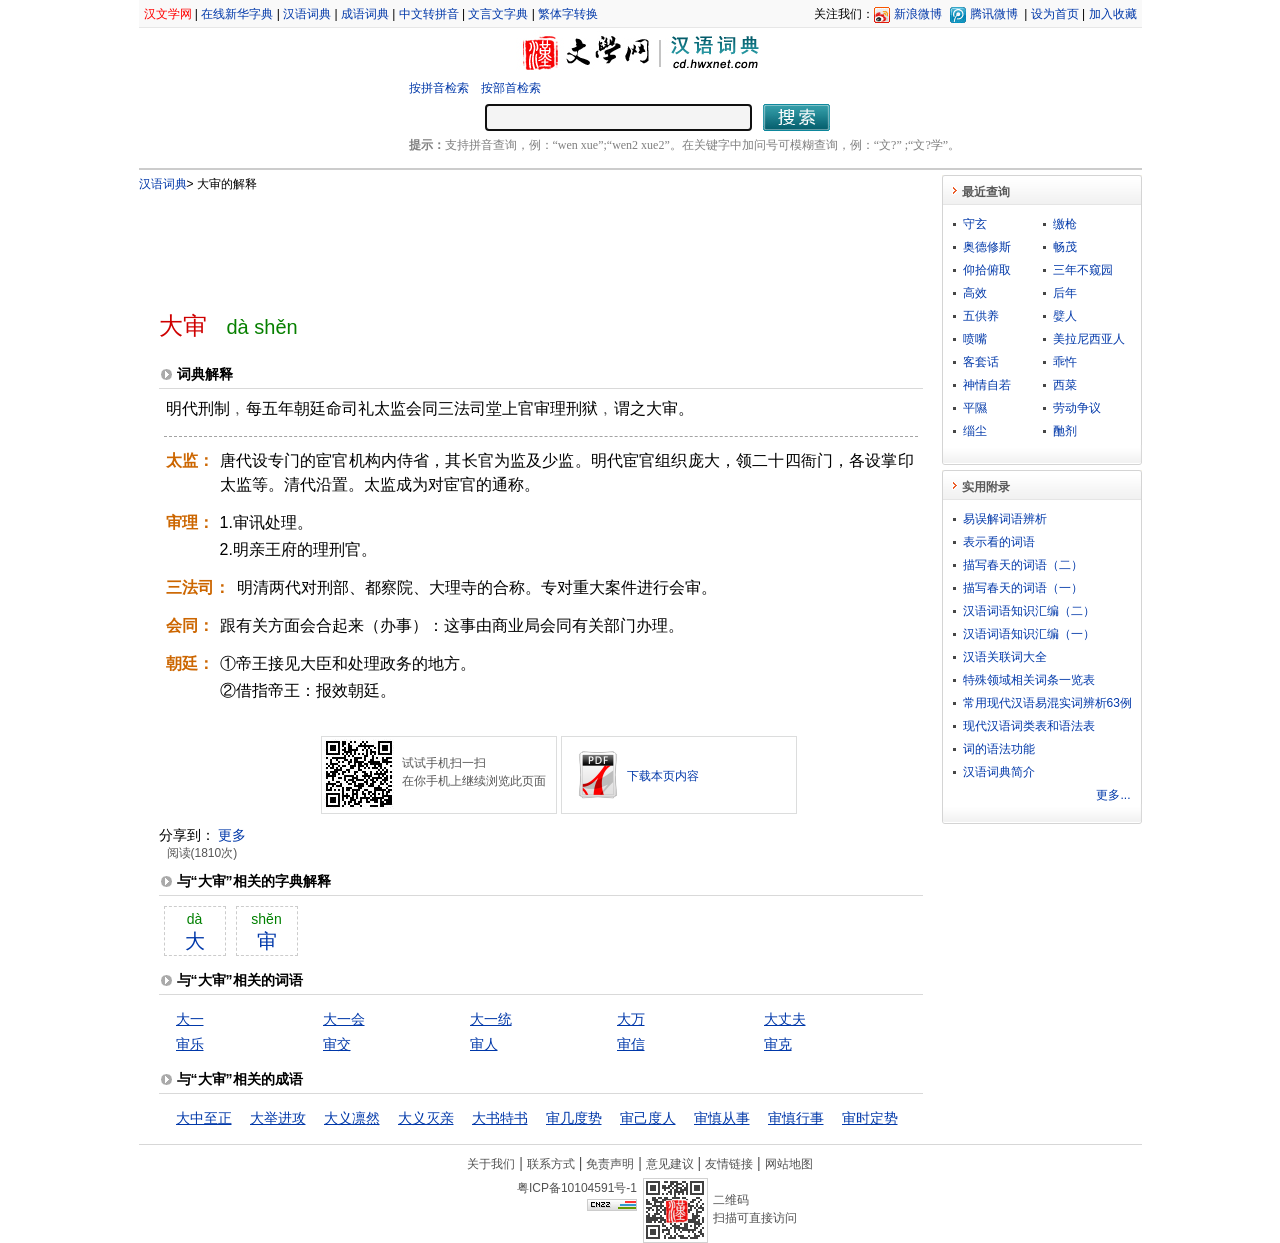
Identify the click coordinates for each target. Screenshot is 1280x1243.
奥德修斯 (987, 247)
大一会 (344, 1019)
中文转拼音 (429, 14)
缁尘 (975, 431)
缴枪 (1065, 224)
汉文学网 (168, 14)
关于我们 (491, 1164)
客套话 (981, 362)
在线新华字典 (237, 14)
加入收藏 (1113, 14)
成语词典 (365, 14)
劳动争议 (1077, 408)
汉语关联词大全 (1005, 657)
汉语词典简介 (999, 772)
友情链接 (729, 1164)
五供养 (981, 316)
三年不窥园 (1083, 270)
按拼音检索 (439, 88)
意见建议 (670, 1164)
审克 (778, 1044)
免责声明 (610, 1164)
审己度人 (648, 1118)
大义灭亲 (426, 1118)
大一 (190, 1019)
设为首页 (1055, 14)
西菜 (1065, 385)
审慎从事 (722, 1118)
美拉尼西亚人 (1089, 339)
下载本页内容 (663, 776)
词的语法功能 (999, 749)
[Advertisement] (508, 243)
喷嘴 (975, 339)
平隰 (975, 408)
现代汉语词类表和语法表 (1029, 726)
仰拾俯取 (987, 270)
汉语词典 (307, 14)
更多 (232, 835)
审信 (631, 1044)
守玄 (975, 224)
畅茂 (1065, 247)
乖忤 (1065, 362)
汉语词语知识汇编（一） (1029, 634)
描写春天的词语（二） (1023, 565)
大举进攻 (278, 1118)
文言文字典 (498, 14)
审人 (484, 1044)
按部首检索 (511, 88)
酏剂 (1065, 431)
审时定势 (870, 1118)
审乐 (190, 1044)
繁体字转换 (568, 14)
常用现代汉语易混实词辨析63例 (1047, 703)
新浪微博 (918, 14)
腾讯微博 (994, 14)
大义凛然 (352, 1118)
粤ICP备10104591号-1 (577, 1188)
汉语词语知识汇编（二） (1029, 611)
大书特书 (500, 1118)
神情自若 (987, 385)
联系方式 (551, 1164)
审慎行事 (796, 1118)
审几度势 (574, 1118)
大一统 (491, 1019)
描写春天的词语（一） (1023, 588)
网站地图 (789, 1164)
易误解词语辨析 (1005, 519)
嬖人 (1065, 316)
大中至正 (204, 1118)
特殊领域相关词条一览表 (1029, 680)
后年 (1065, 293)
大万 (631, 1019)
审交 (337, 1044)
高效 (975, 293)
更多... (1113, 795)
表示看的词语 (999, 542)
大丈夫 (785, 1019)
